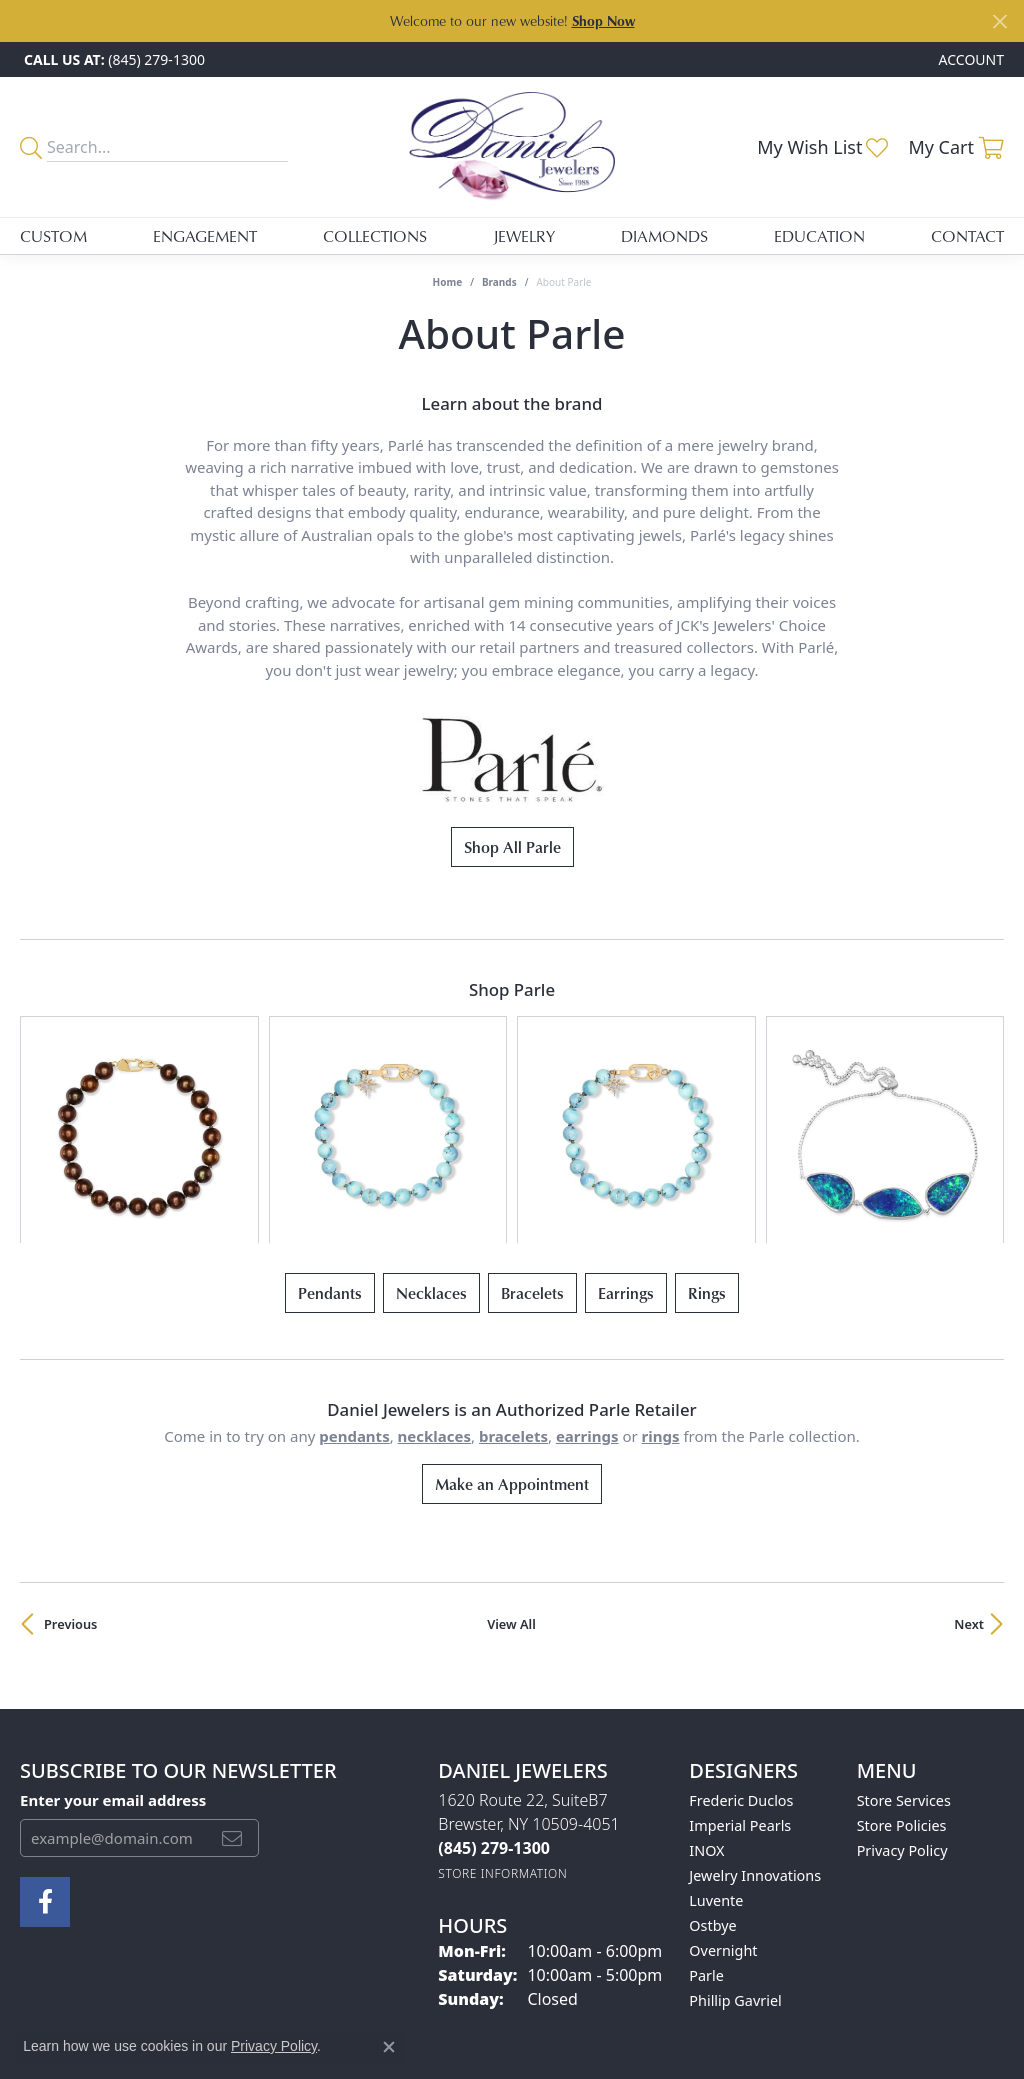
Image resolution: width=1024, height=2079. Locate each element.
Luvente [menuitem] (716, 1730)
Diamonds (664, 236)
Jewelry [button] (524, 236)
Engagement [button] (205, 236)
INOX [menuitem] (706, 1680)
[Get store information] (502, 1703)
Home (448, 282)
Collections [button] (375, 236)
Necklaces (431, 1124)
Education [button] (819, 236)
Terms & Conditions (483, 2001)
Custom (53, 236)
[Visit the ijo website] (512, 1933)
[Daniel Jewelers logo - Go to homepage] (512, 147)
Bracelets (532, 1124)
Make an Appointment (512, 1314)
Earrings (626, 1124)
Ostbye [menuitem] (712, 1755)
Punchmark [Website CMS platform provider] (548, 2066)
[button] (969, 59)
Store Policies (902, 1655)
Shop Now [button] (603, 20)
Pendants (330, 1124)
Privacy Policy (902, 1680)
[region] (512, 1045)
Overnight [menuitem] (723, 1780)
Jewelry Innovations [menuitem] (755, 1705)
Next (969, 1454)
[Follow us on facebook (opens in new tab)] (45, 1732)
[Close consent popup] (389, 2047)
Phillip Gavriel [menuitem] (735, 1830)
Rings (707, 1124)
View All (511, 1454)
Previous (70, 1454)
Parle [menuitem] (706, 1805)
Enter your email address (113, 1631)
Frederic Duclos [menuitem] (741, 1630)
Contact (967, 236)
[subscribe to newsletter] (232, 1668)
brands (499, 282)
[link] (112, 59)
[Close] (999, 21)
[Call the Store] (494, 1678)
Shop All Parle (512, 847)
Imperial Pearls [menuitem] (740, 1655)
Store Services (904, 1630)
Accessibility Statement (631, 2001)
